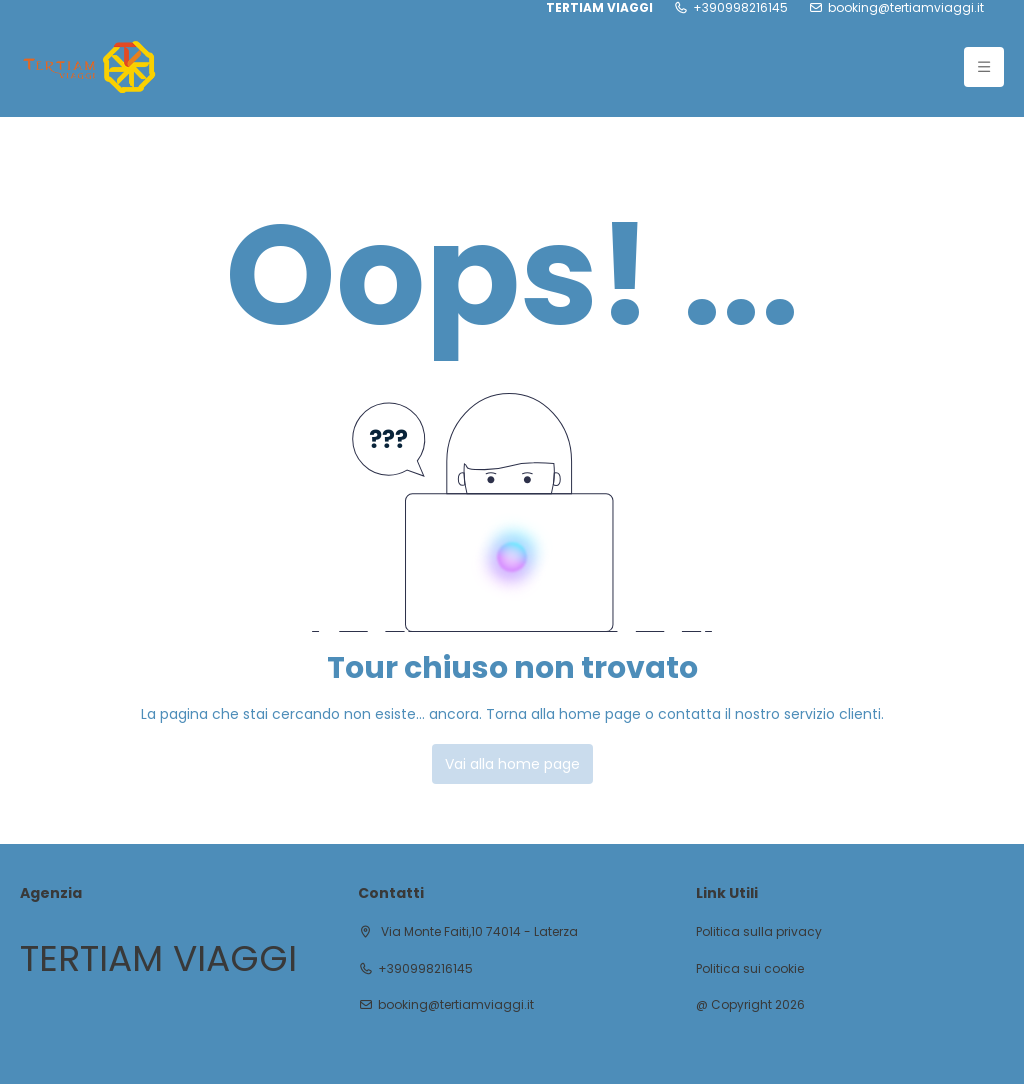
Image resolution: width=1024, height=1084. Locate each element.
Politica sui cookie (750, 969)
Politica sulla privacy (759, 932)
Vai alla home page (512, 764)
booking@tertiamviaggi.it (906, 8)
